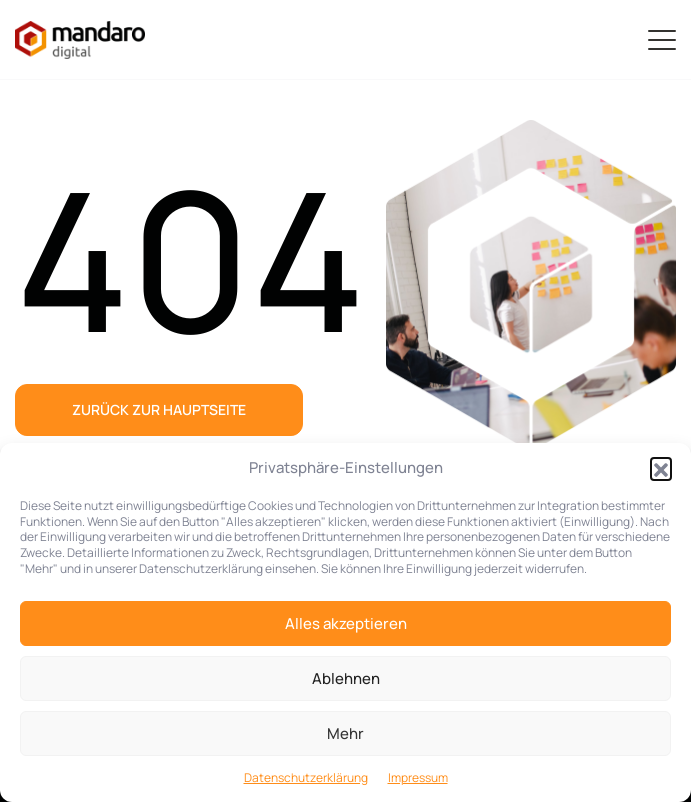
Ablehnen (346, 678)
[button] (661, 468)
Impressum (418, 777)
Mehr (345, 733)
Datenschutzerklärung (306, 777)
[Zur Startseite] (80, 40)
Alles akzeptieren (346, 623)
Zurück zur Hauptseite (159, 409)
